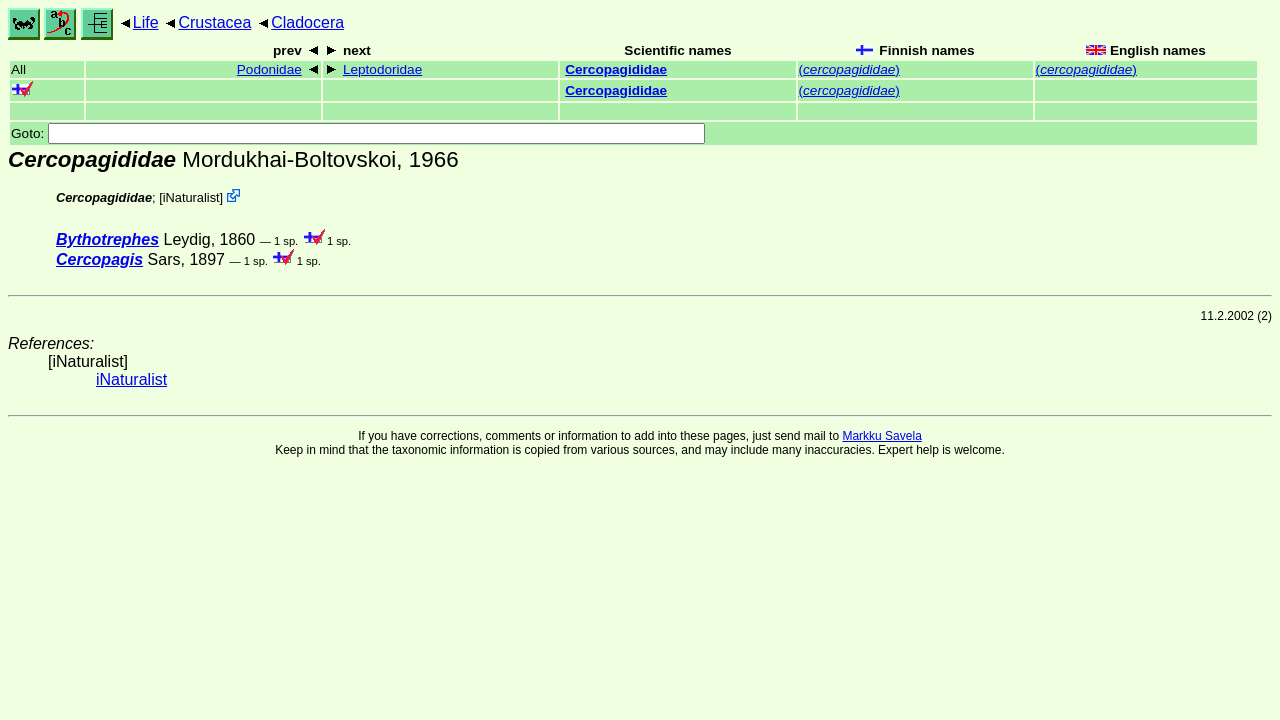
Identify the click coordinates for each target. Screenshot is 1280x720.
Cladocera (307, 22)
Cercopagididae (616, 69)
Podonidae (269, 69)
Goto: (358, 133)
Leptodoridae (382, 69)
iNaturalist (191, 197)
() (849, 69)
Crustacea (214, 22)
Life (146, 22)
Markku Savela (881, 436)
